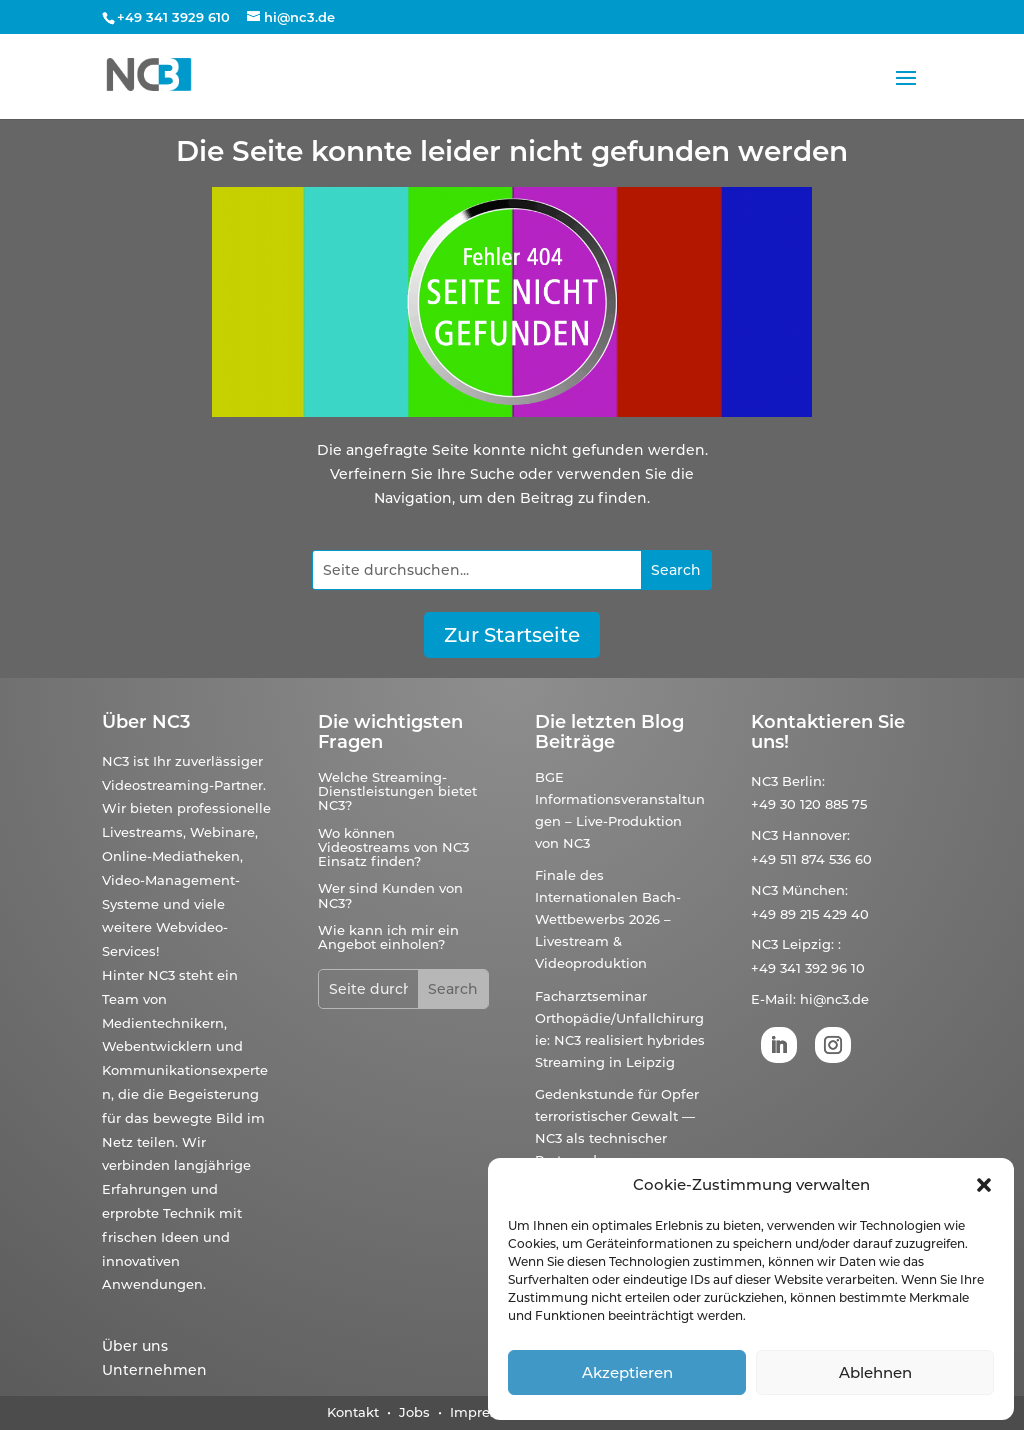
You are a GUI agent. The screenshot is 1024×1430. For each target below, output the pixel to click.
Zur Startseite (512, 635)
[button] (984, 1185)
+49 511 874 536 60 (811, 859)
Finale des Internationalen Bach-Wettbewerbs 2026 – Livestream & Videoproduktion (608, 919)
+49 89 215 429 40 (810, 914)
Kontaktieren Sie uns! (828, 732)
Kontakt (353, 1412)
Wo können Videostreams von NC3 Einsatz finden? (393, 847)
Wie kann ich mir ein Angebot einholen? (388, 937)
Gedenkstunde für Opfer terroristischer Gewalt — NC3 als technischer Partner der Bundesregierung (617, 1138)
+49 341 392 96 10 (808, 968)
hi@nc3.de (834, 999)
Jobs (416, 1412)
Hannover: (816, 835)
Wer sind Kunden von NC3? (390, 895)
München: (815, 890)
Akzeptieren (627, 1372)
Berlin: (803, 781)
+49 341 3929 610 (173, 17)
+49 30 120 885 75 (809, 804)
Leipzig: (808, 944)
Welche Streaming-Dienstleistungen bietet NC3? (397, 791)
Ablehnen (875, 1372)
